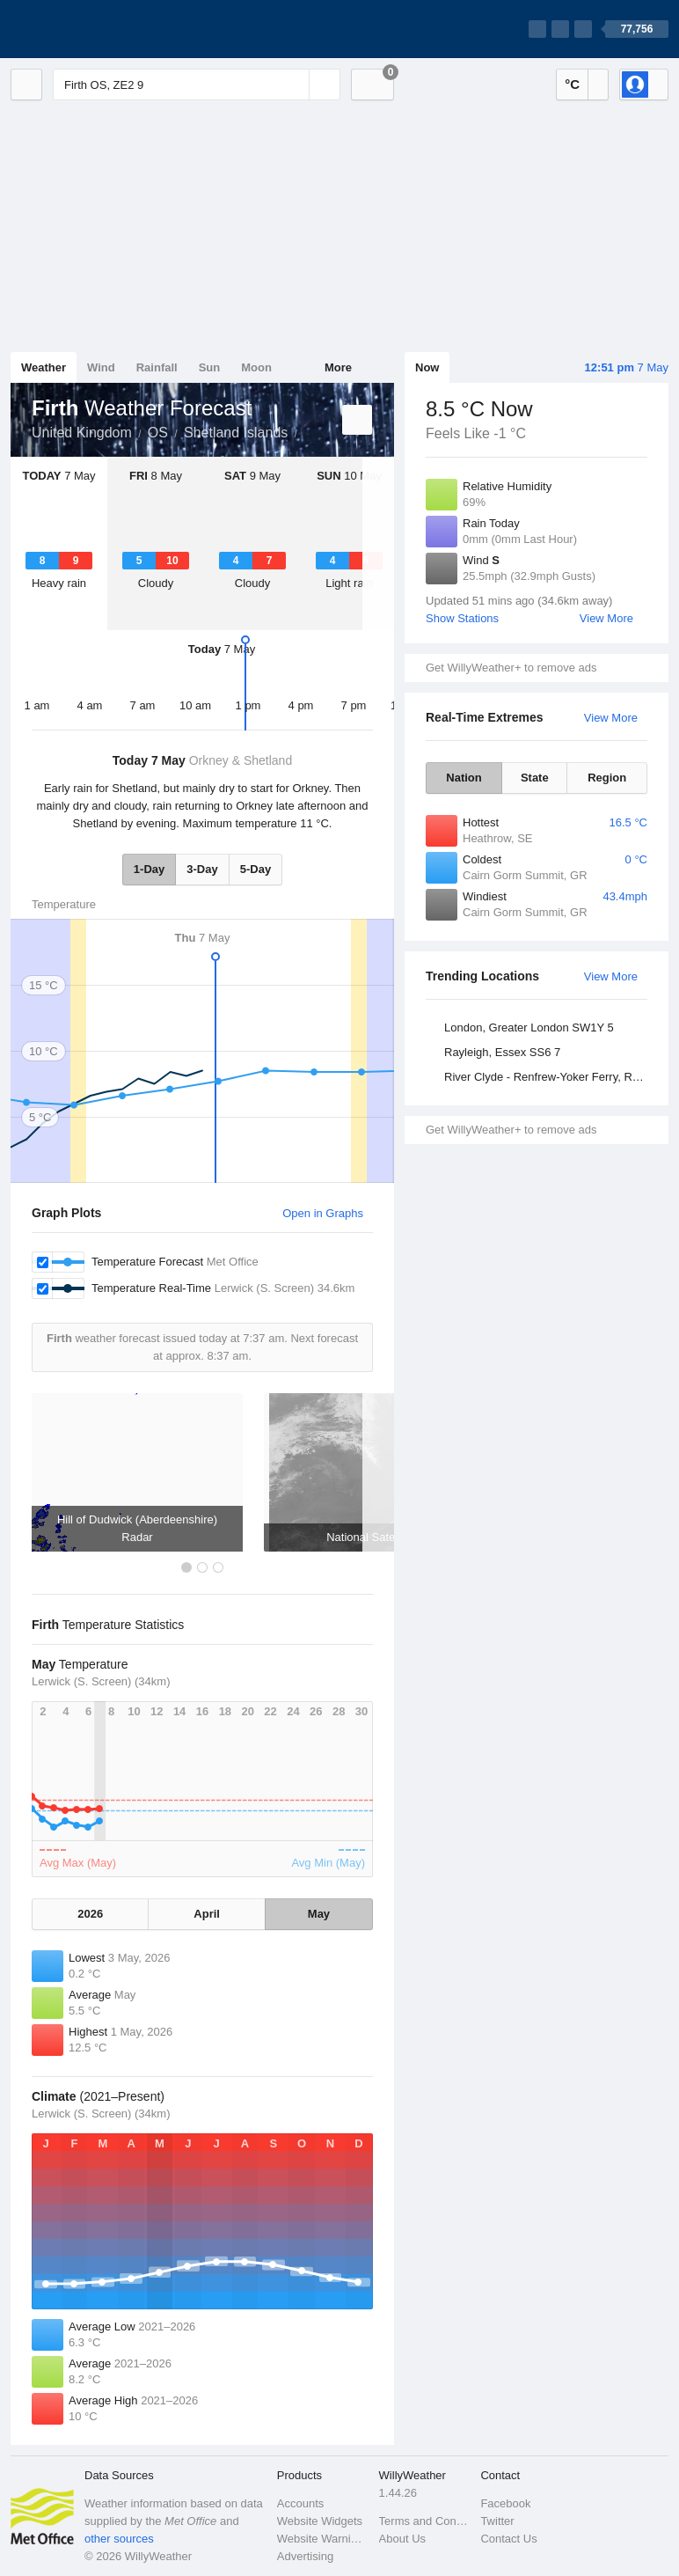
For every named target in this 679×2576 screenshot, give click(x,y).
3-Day (201, 869)
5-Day (255, 869)
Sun (210, 367)
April (206, 1913)
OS (158, 432)
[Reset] (294, 84)
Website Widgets (319, 2521)
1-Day (149, 869)
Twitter (497, 2521)
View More (606, 618)
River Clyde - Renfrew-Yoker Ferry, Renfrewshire (548, 1076)
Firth (307, 431)
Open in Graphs (322, 1213)
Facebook (505, 2503)
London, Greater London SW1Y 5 (529, 1027)
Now (427, 367)
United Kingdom (82, 432)
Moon (256, 367)
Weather (43, 367)
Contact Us (508, 2538)
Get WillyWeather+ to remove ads (511, 667)
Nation (463, 777)
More (338, 367)
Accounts (300, 2503)
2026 (90, 1913)
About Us (402, 2538)
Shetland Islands (236, 432)
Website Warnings (323, 2538)
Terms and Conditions (425, 2521)
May (319, 1913)
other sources (119, 2538)
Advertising (305, 2556)
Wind (101, 367)
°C (572, 84)
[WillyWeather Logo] (93, 29)
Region (607, 777)
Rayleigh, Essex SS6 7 (502, 1052)
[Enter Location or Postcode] (196, 84)
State (535, 777)
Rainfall (157, 367)
